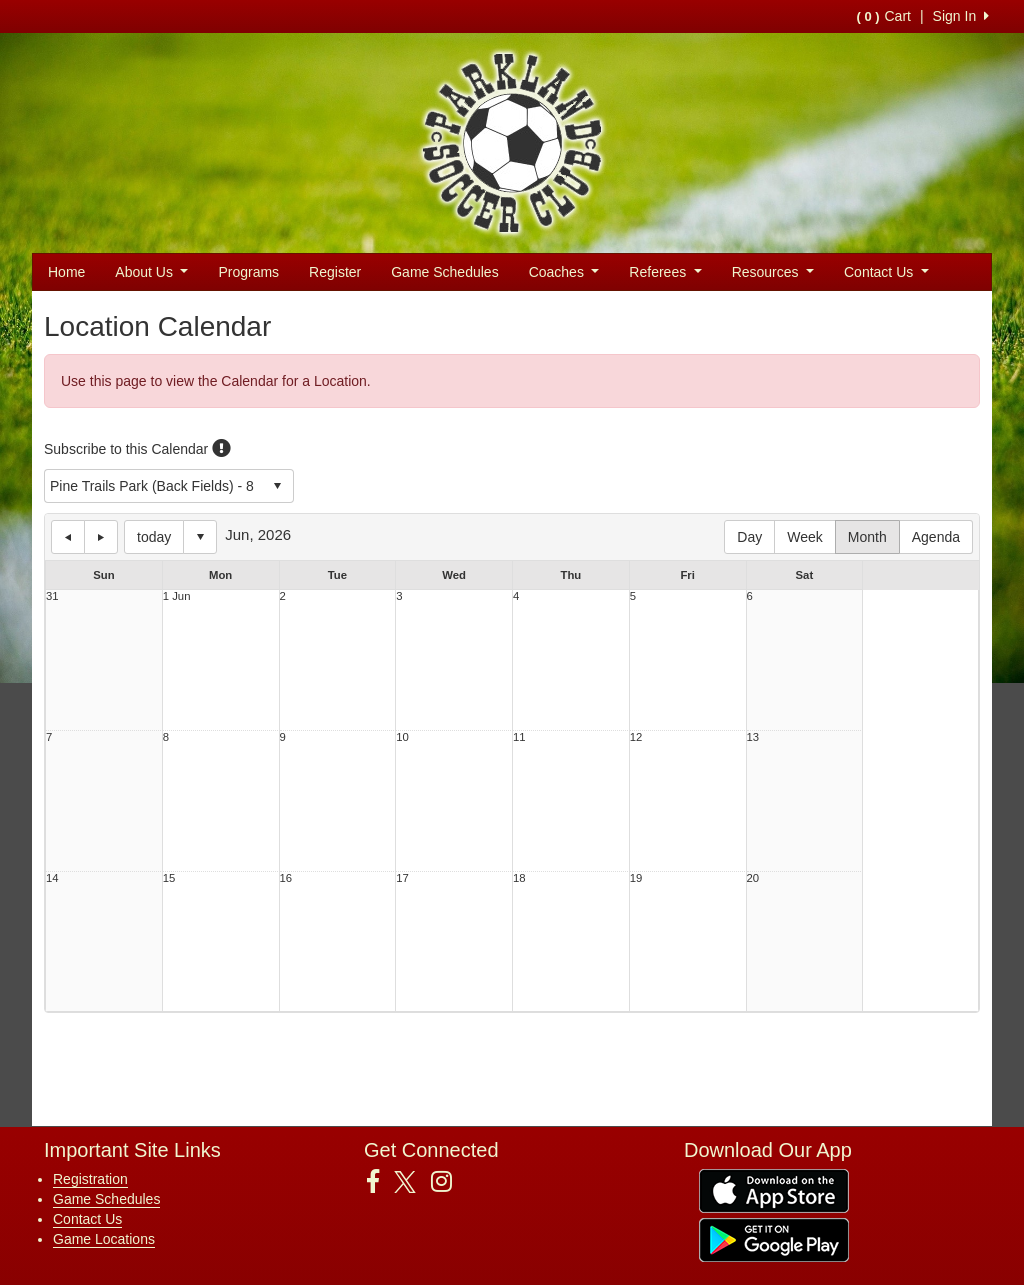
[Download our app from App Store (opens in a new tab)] (774, 1190)
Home (66, 272)
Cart (883, 16)
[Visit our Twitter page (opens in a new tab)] (412, 1182)
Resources (773, 272)
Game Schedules (444, 272)
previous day (68, 537)
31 (52, 596)
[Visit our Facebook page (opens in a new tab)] (380, 1182)
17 (402, 878)
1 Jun (177, 596)
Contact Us (886, 272)
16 (286, 878)
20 (753, 878)
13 (753, 737)
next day (101, 537)
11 (519, 737)
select (277, 486)
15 (169, 878)
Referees (665, 272)
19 (636, 878)
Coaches (564, 272)
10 (402, 737)
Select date (200, 537)
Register (335, 272)
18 (519, 878)
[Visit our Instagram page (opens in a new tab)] (449, 1182)
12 (636, 737)
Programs (248, 272)
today (154, 537)
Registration (90, 1179)
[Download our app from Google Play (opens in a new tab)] (774, 1239)
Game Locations (104, 1239)
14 (52, 878)
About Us (151, 272)
